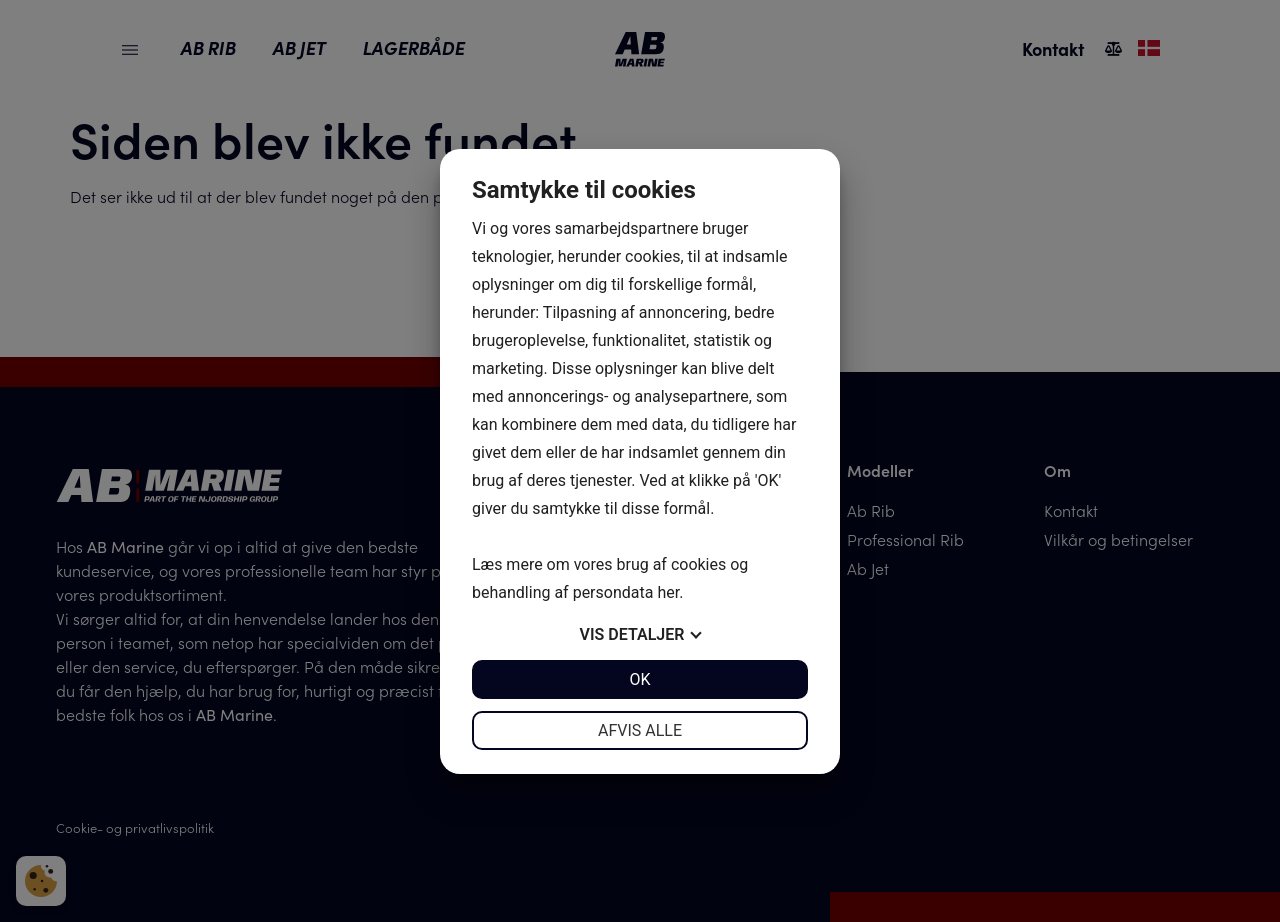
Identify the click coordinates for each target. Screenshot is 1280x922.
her (668, 592)
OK (639, 679)
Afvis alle (640, 730)
